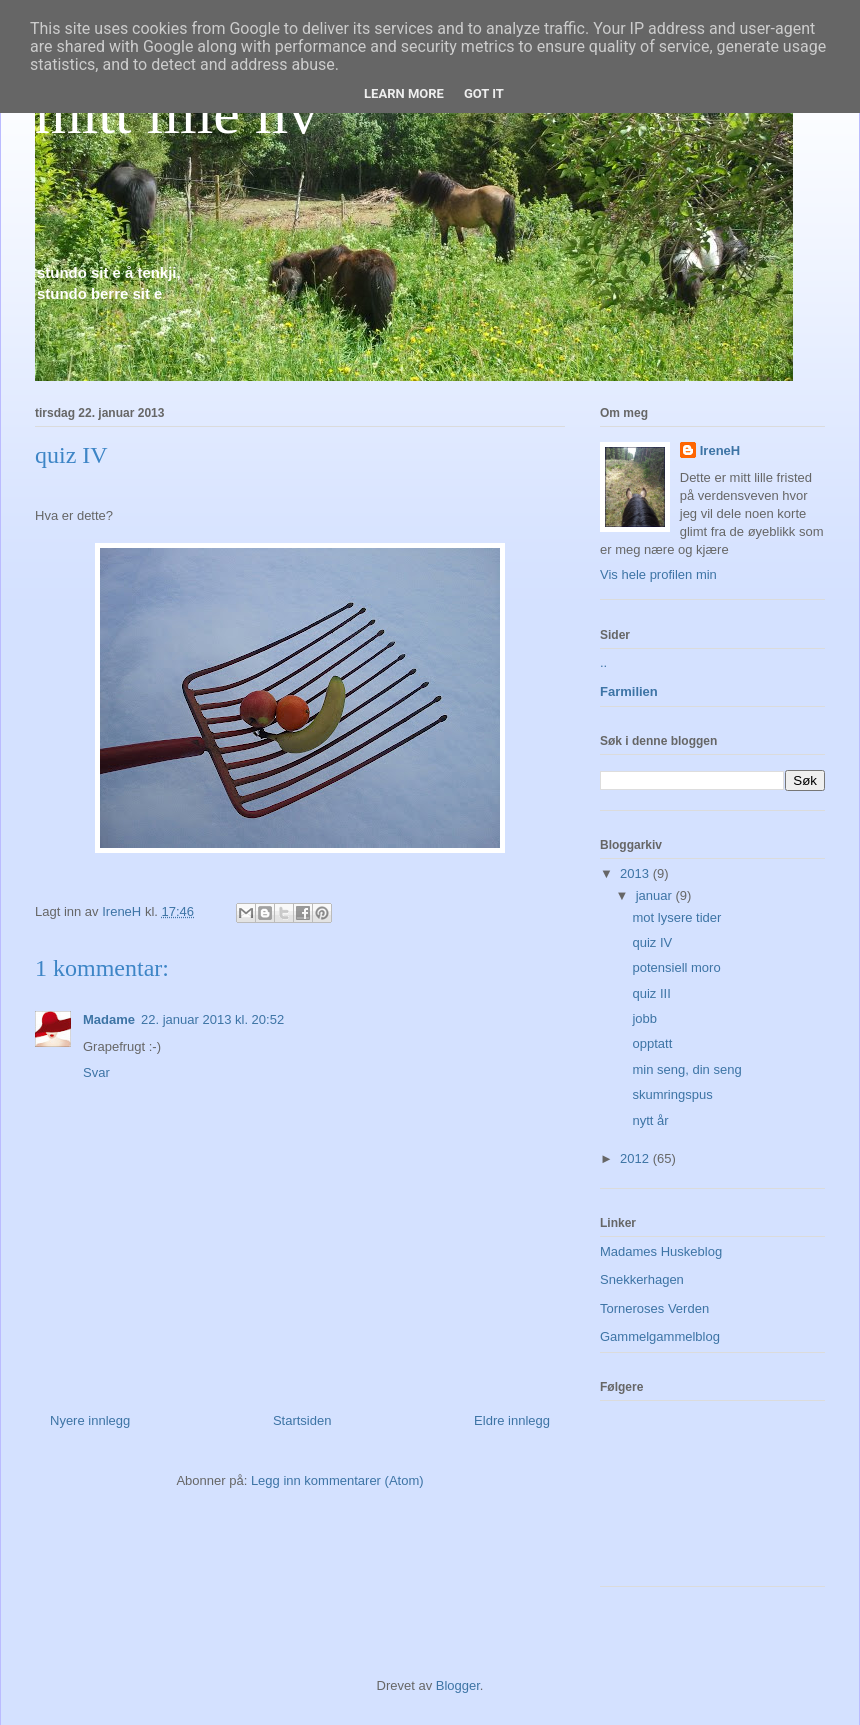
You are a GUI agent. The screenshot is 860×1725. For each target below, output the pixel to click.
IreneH (720, 450)
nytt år (650, 1120)
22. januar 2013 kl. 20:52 (212, 1019)
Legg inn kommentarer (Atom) (337, 1480)
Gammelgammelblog (660, 1336)
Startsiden (302, 1420)
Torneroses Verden (654, 1308)
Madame (109, 1019)
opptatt (652, 1043)
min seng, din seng (686, 1069)
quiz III (651, 993)
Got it (484, 93)
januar (656, 895)
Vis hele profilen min (658, 574)
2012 (636, 1158)
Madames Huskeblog (661, 1251)
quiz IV (652, 942)
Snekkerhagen (642, 1279)
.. (603, 662)
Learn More (404, 93)
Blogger (458, 1685)
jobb (644, 1018)
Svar (96, 1072)
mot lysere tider (676, 917)
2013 (636, 873)
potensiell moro (676, 967)
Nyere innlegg (90, 1420)
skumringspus (672, 1094)
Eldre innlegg (512, 1420)
